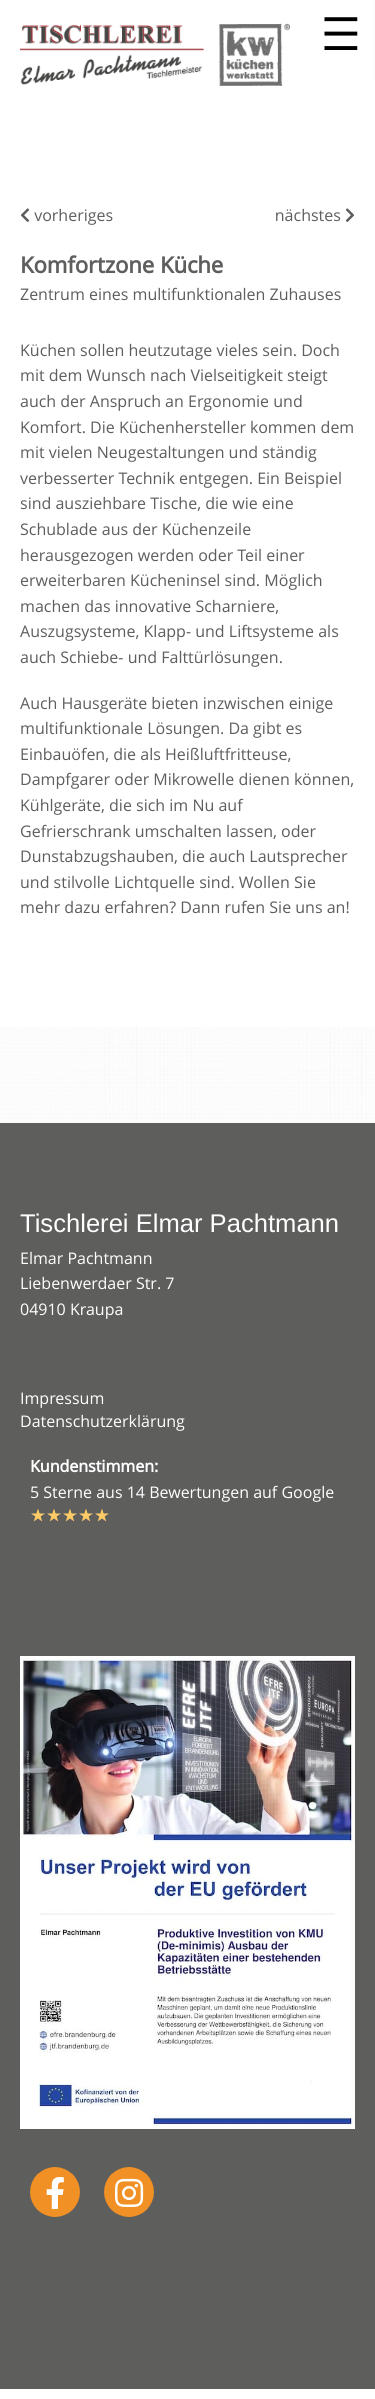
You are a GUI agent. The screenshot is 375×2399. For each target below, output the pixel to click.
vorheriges (66, 215)
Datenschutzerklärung (102, 1421)
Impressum (62, 1398)
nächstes (315, 215)
